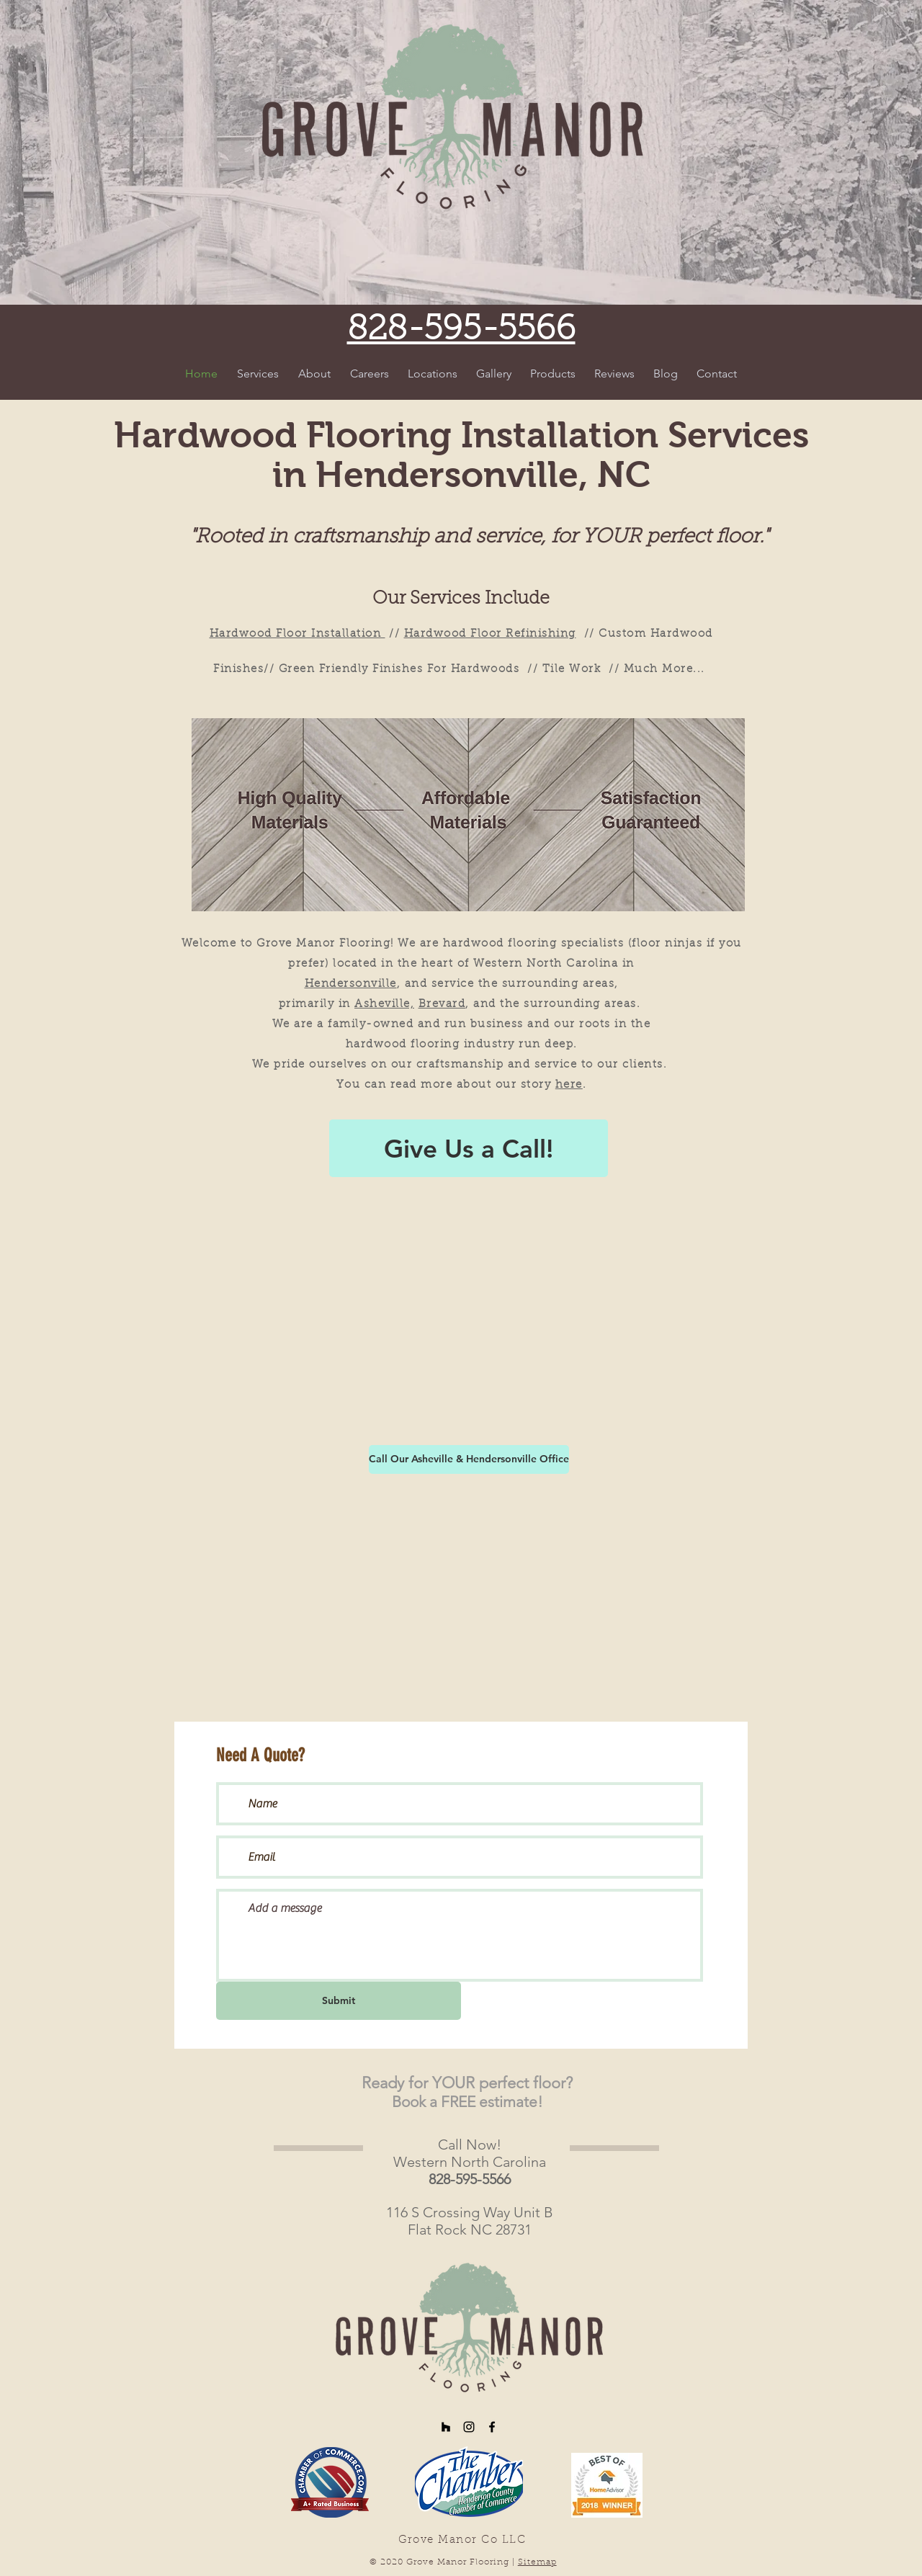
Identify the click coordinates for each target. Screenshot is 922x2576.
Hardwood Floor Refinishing (490, 634)
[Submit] (338, 2001)
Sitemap (537, 2562)
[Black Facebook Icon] (492, 2427)
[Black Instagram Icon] (469, 2427)
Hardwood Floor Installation (297, 634)
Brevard (442, 1004)
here (569, 1085)
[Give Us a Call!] (468, 1148)
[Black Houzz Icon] (446, 2427)
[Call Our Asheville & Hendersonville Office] (469, 1459)
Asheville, (384, 1004)
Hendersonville (351, 984)
